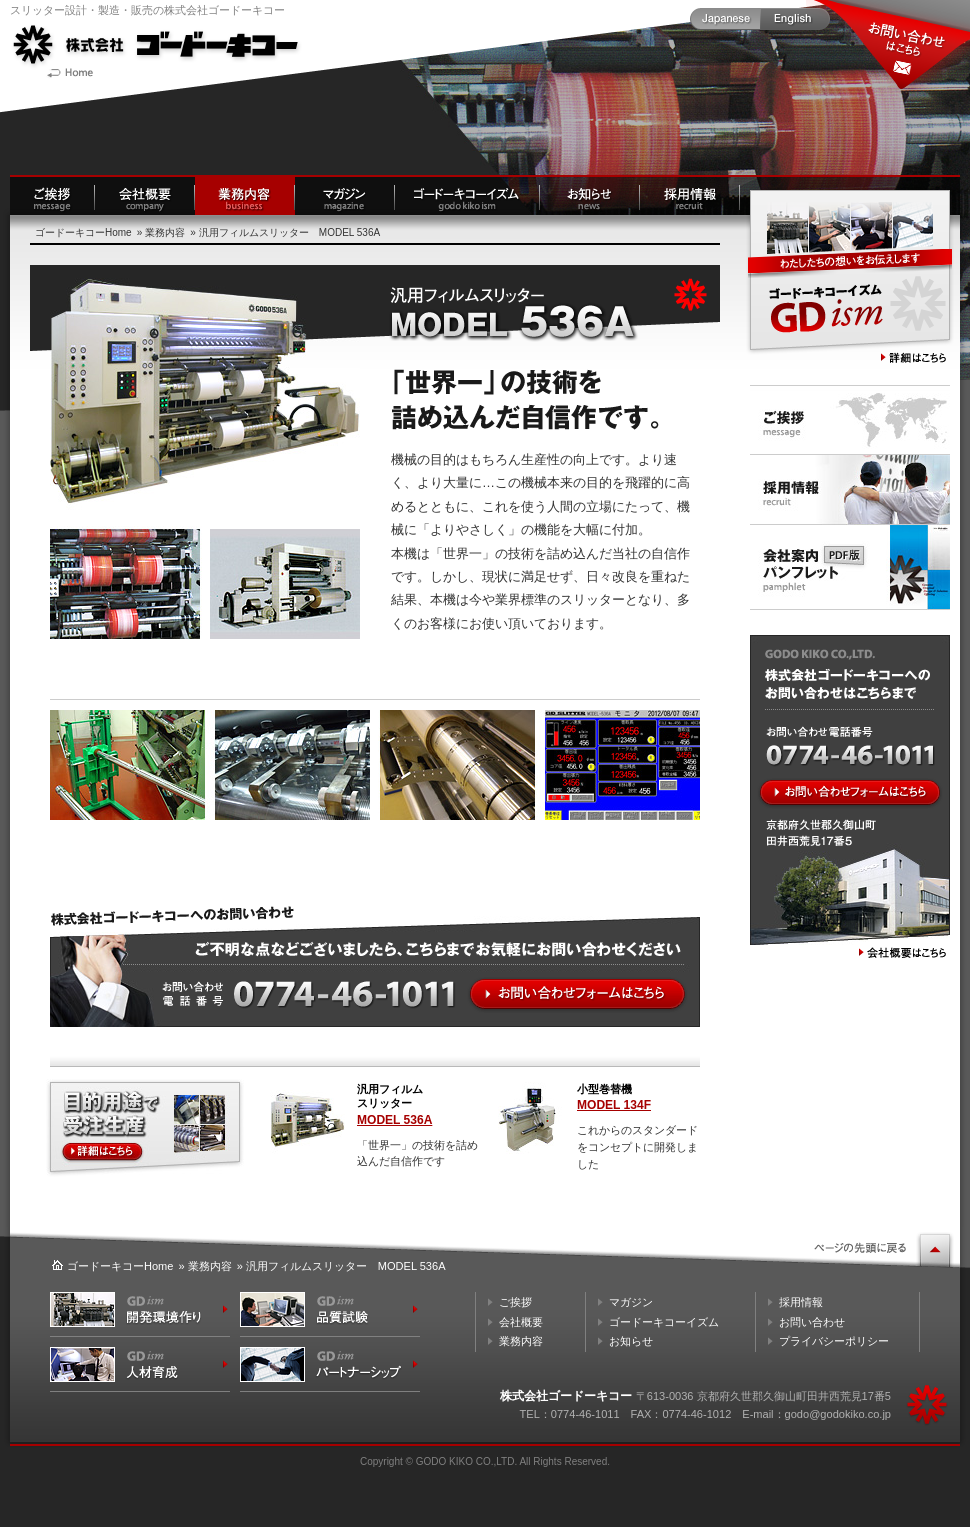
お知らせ (631, 1341)
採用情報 (801, 1302)
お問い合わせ (812, 1322)
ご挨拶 (515, 1302)
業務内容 (165, 232)
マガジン (631, 1302)
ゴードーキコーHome (83, 232)
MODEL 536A (394, 1120)
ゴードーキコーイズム (664, 1322)
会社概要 (521, 1322)
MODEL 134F (614, 1105)
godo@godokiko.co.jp (838, 1414)
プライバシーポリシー (834, 1341)
